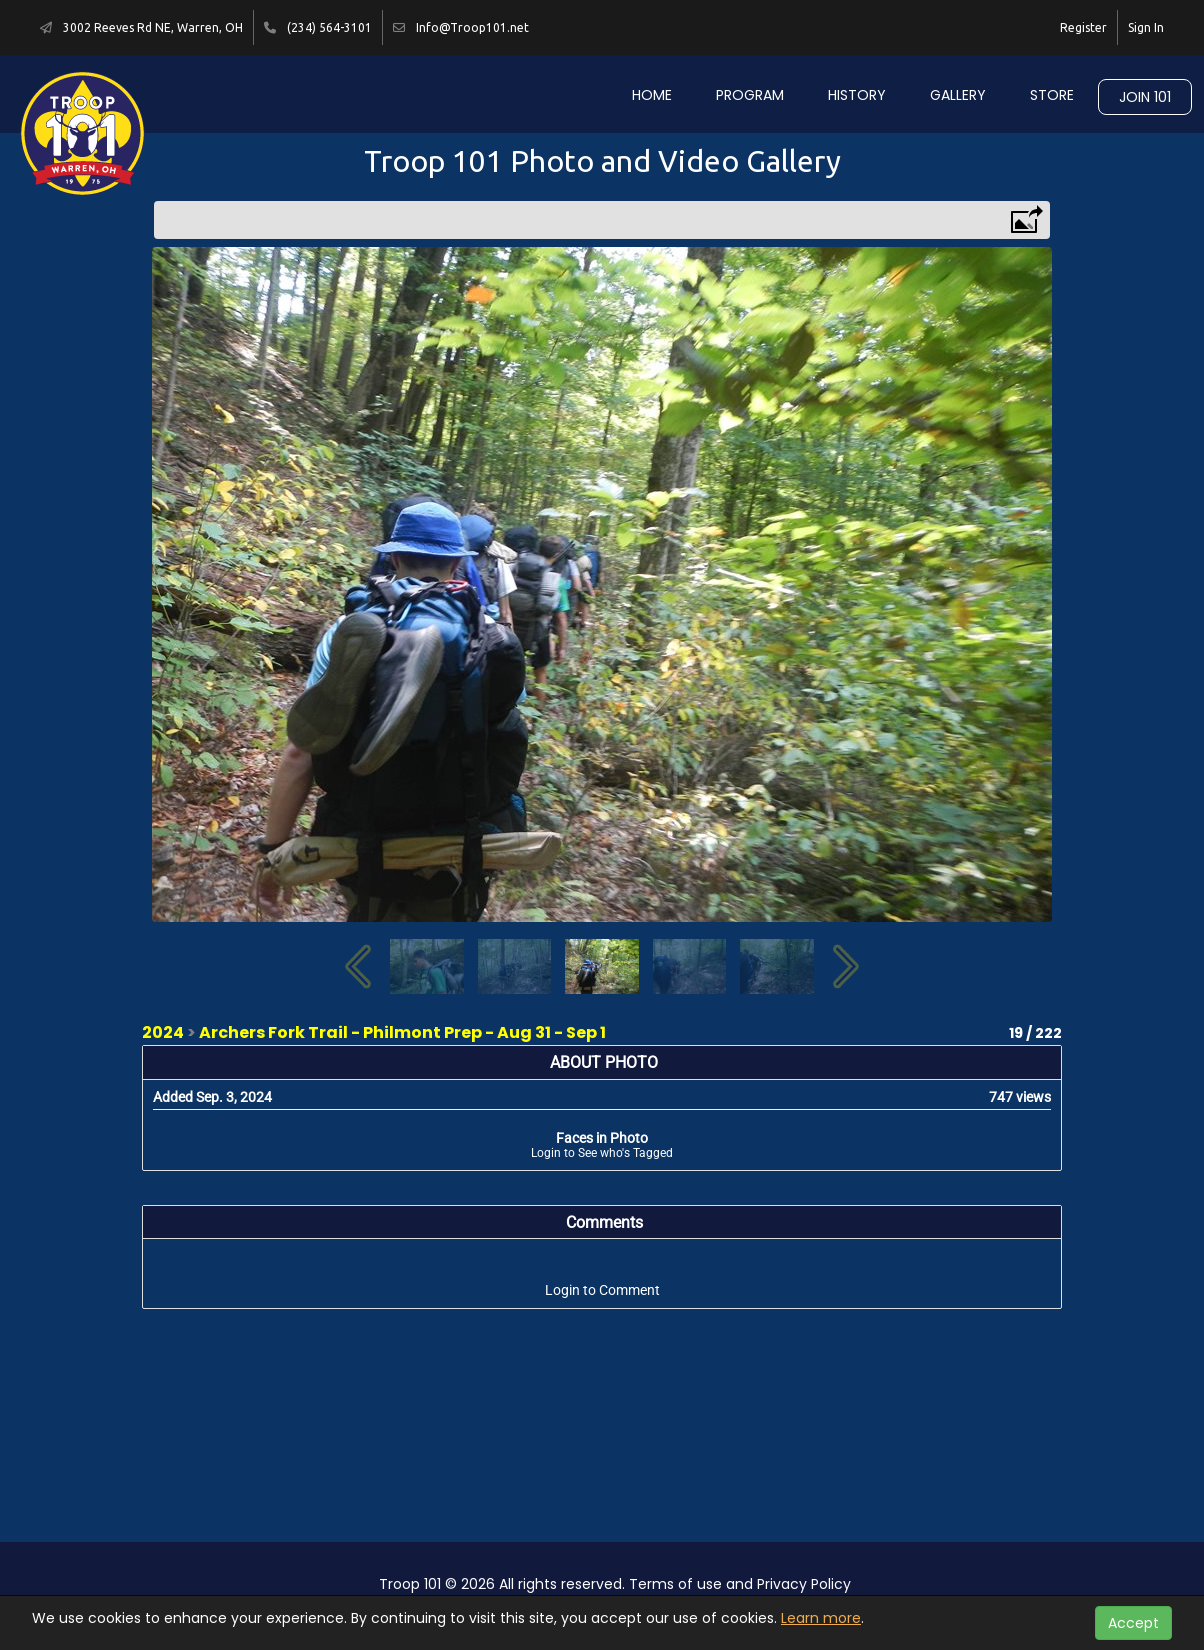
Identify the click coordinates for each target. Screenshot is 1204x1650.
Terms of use (675, 1584)
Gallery (958, 95)
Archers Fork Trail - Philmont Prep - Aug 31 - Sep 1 (402, 1032)
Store (1052, 95)
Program (750, 95)
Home (652, 95)
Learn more (821, 1618)
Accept (1133, 1623)
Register (1083, 27)
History (857, 95)
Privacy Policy (804, 1584)
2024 (163, 1032)
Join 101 (1145, 97)
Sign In (1146, 27)
